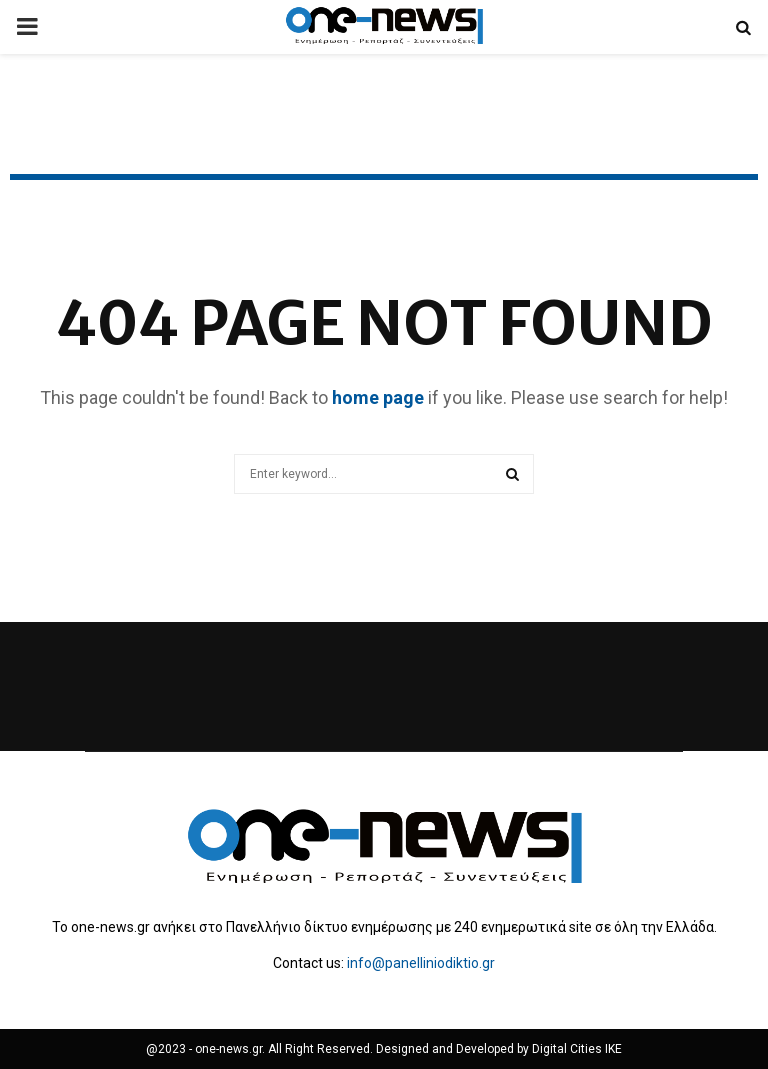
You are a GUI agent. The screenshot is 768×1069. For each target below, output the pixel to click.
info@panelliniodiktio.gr (421, 963)
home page (378, 397)
